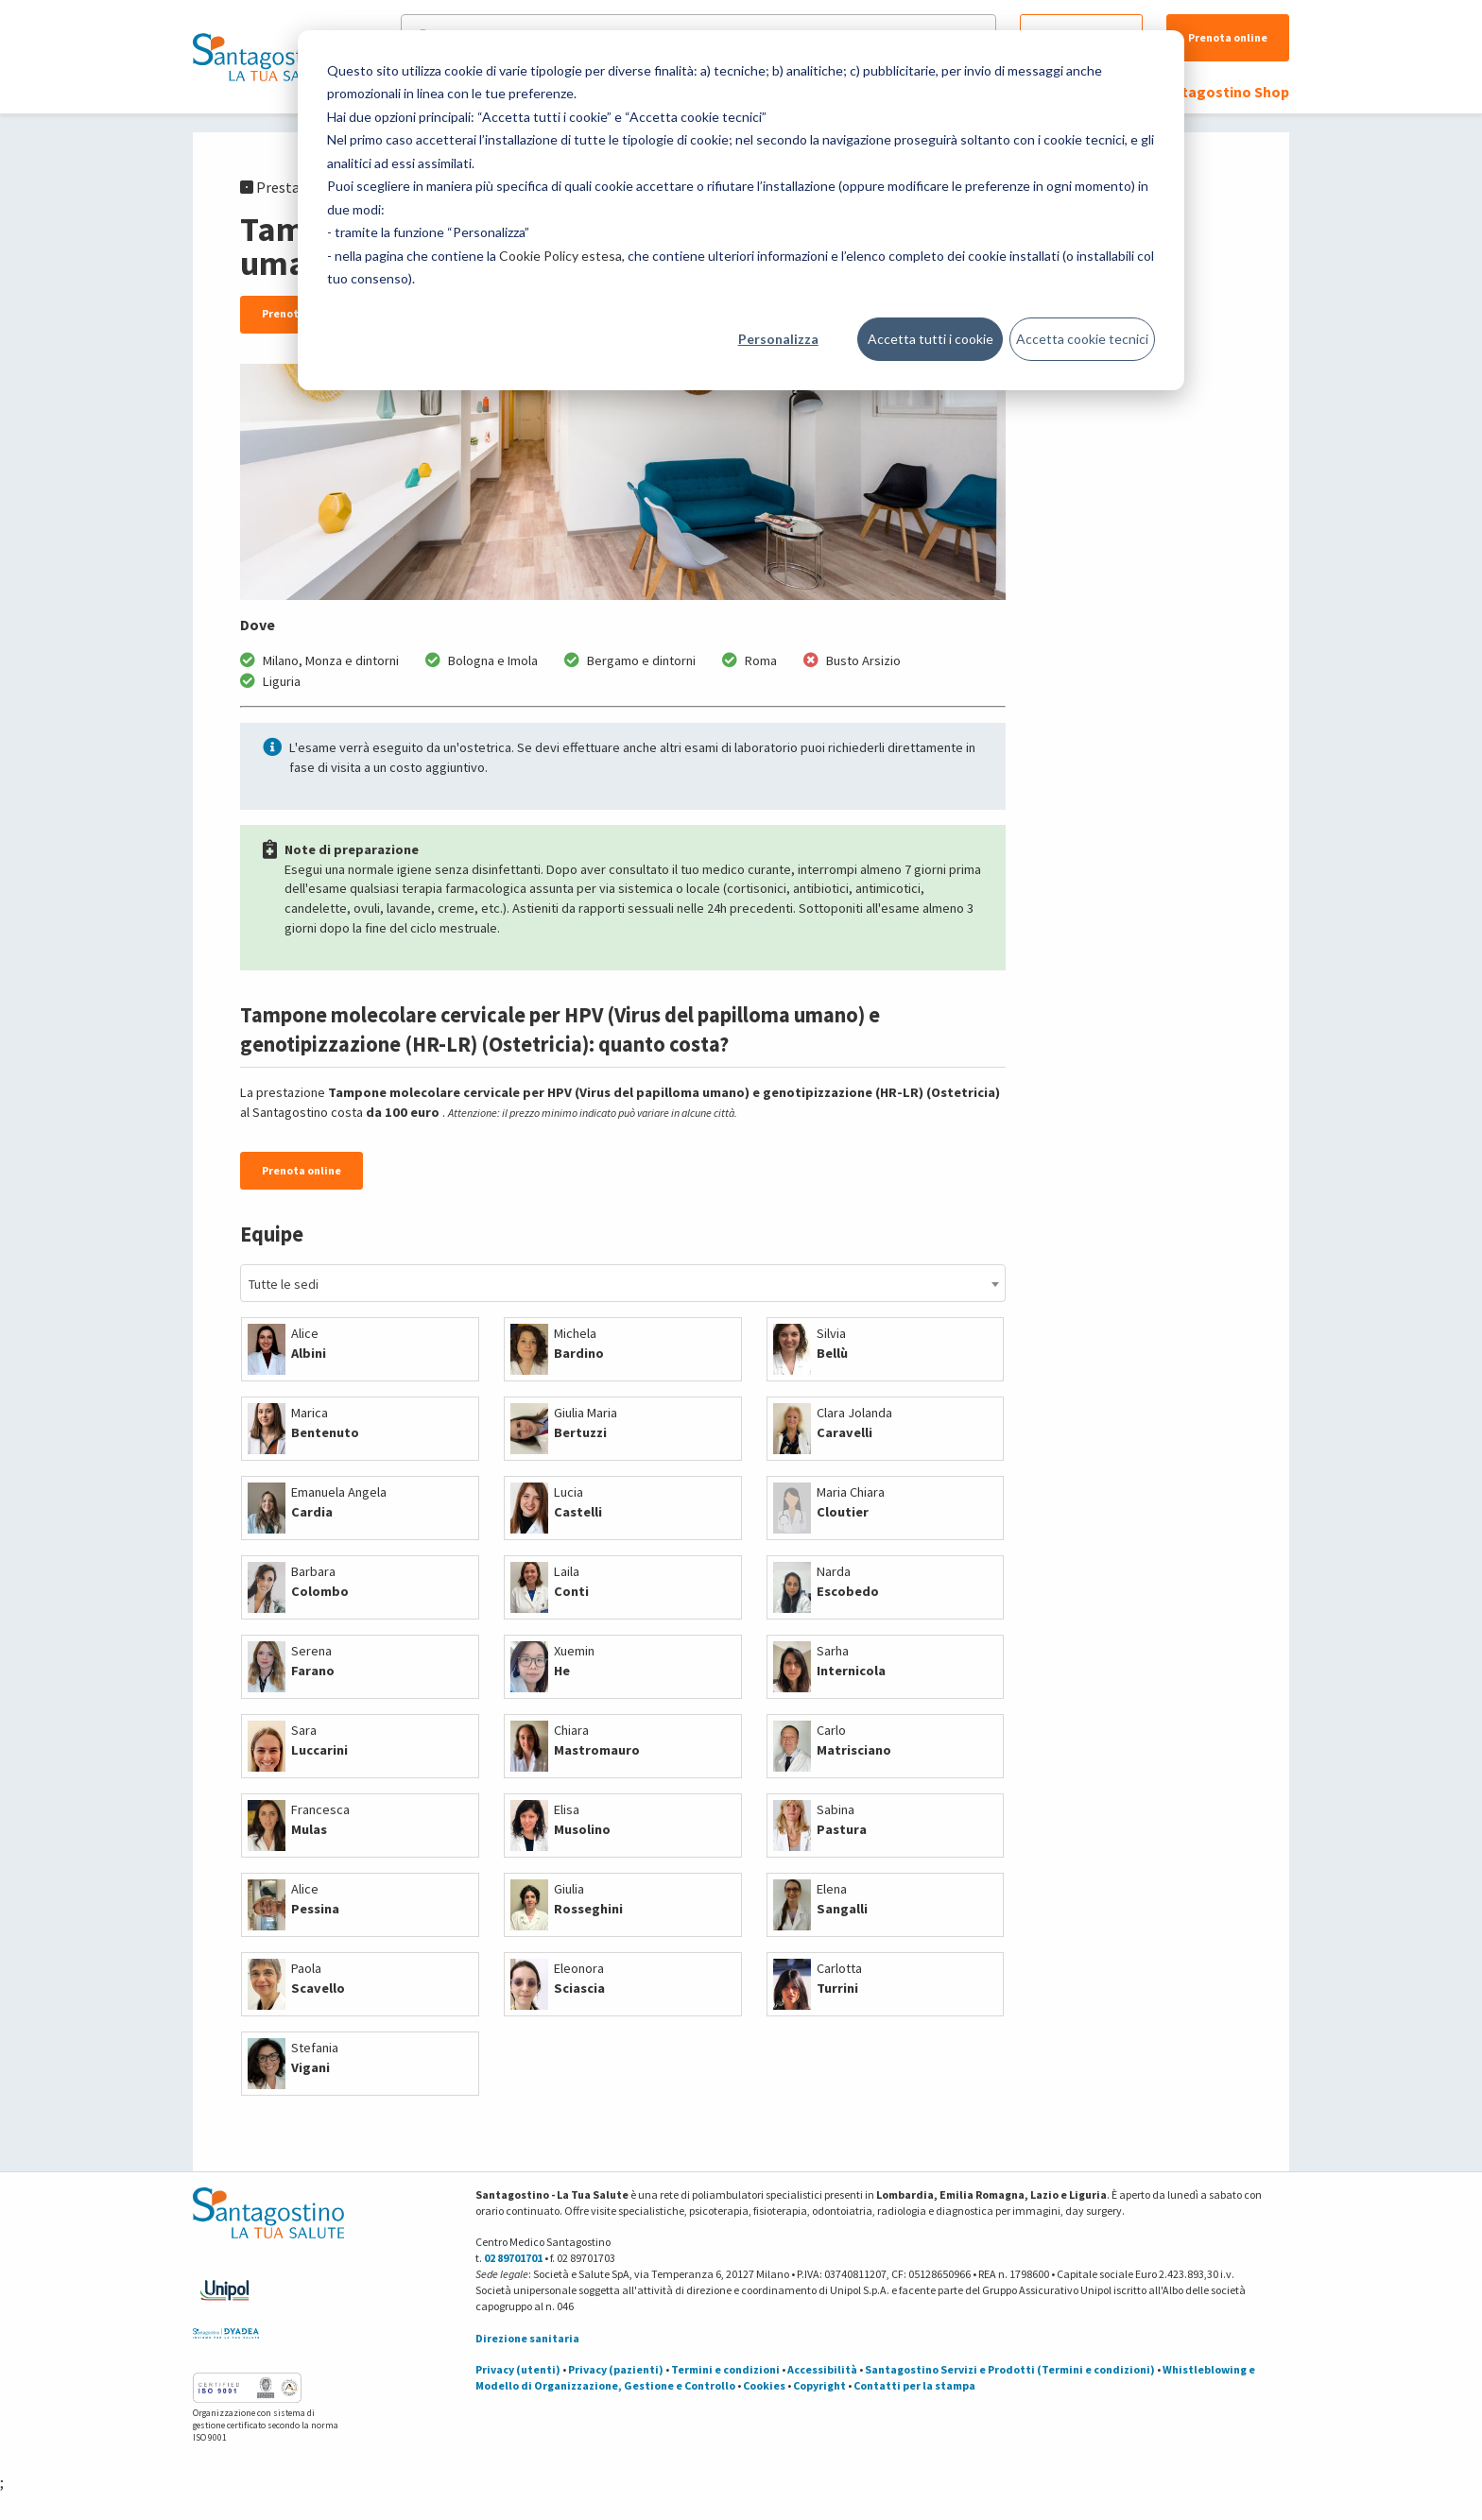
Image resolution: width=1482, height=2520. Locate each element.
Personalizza (778, 339)
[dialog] (741, 210)
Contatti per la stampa (914, 2385)
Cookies (764, 2385)
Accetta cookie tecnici (1082, 339)
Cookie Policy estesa (560, 256)
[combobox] (623, 1283)
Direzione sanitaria (527, 2338)
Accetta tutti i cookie (930, 339)
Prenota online (1227, 37)
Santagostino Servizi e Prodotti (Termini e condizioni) (1010, 2369)
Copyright (819, 2385)
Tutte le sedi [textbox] (284, 1284)
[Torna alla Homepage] (264, 56)
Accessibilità (822, 2369)
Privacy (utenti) (517, 2369)
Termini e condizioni (725, 2369)
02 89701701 (513, 2258)
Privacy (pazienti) (615, 2369)
